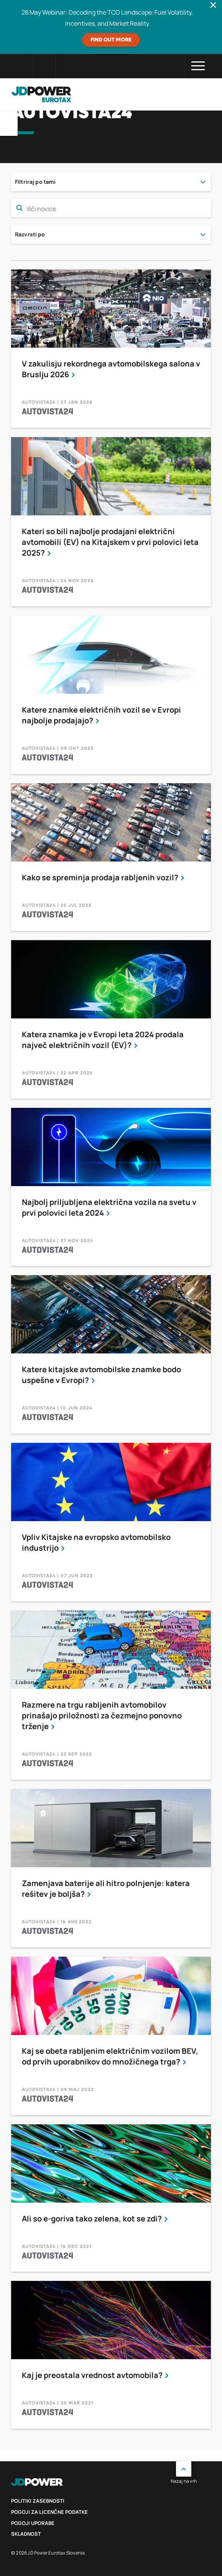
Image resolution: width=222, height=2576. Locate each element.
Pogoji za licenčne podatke (49, 2511)
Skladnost (26, 2533)
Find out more (111, 40)
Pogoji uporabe (32, 2523)
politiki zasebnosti (37, 2500)
